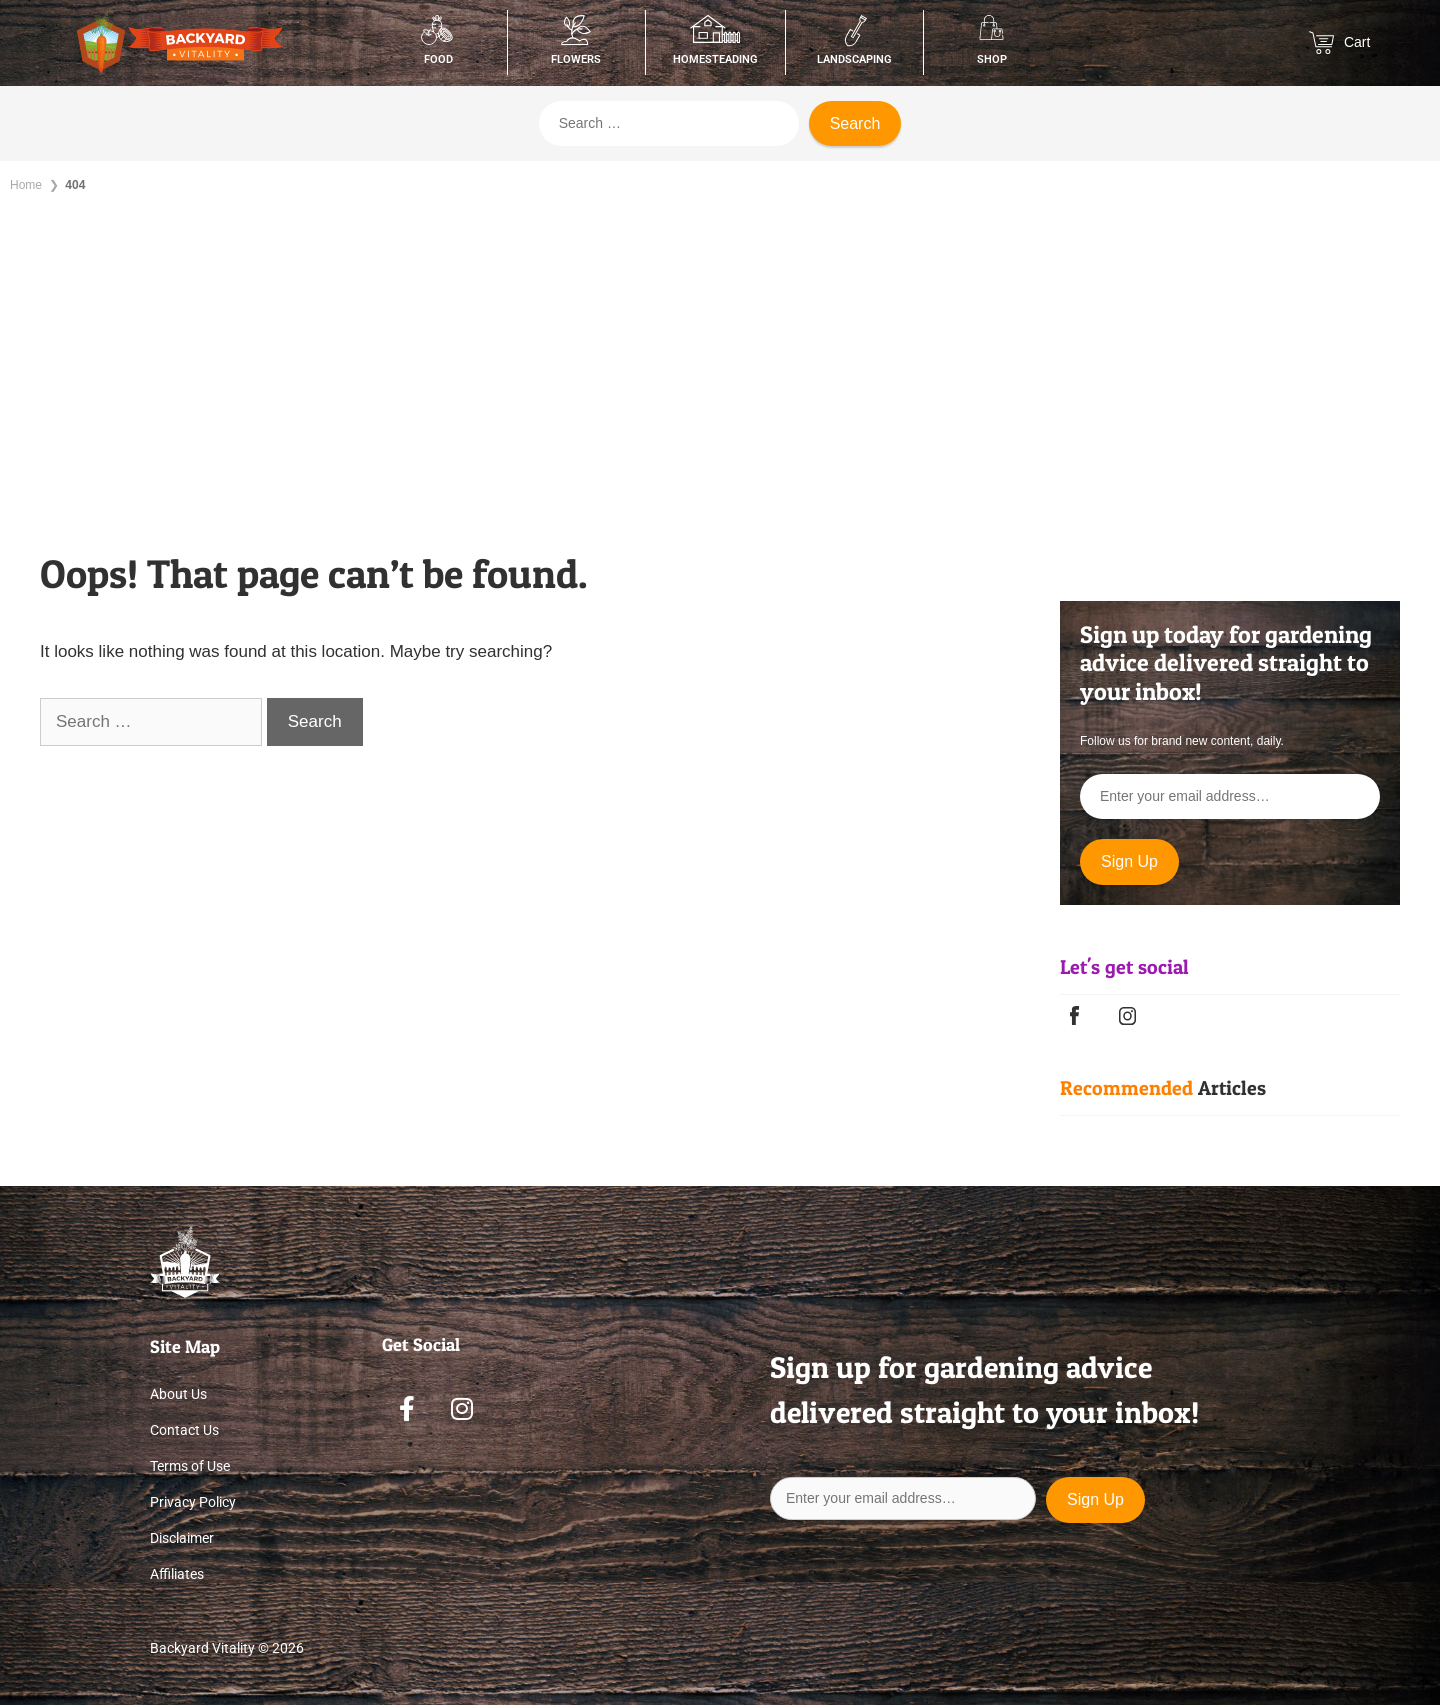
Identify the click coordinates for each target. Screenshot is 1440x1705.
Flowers (576, 59)
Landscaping (854, 59)
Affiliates (177, 1574)
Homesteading (715, 59)
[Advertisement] (720, 360)
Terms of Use (190, 1466)
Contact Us (184, 1430)
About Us (178, 1394)
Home (26, 185)
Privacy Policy (193, 1502)
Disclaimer (182, 1538)
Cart (1339, 42)
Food (438, 59)
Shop (992, 59)
